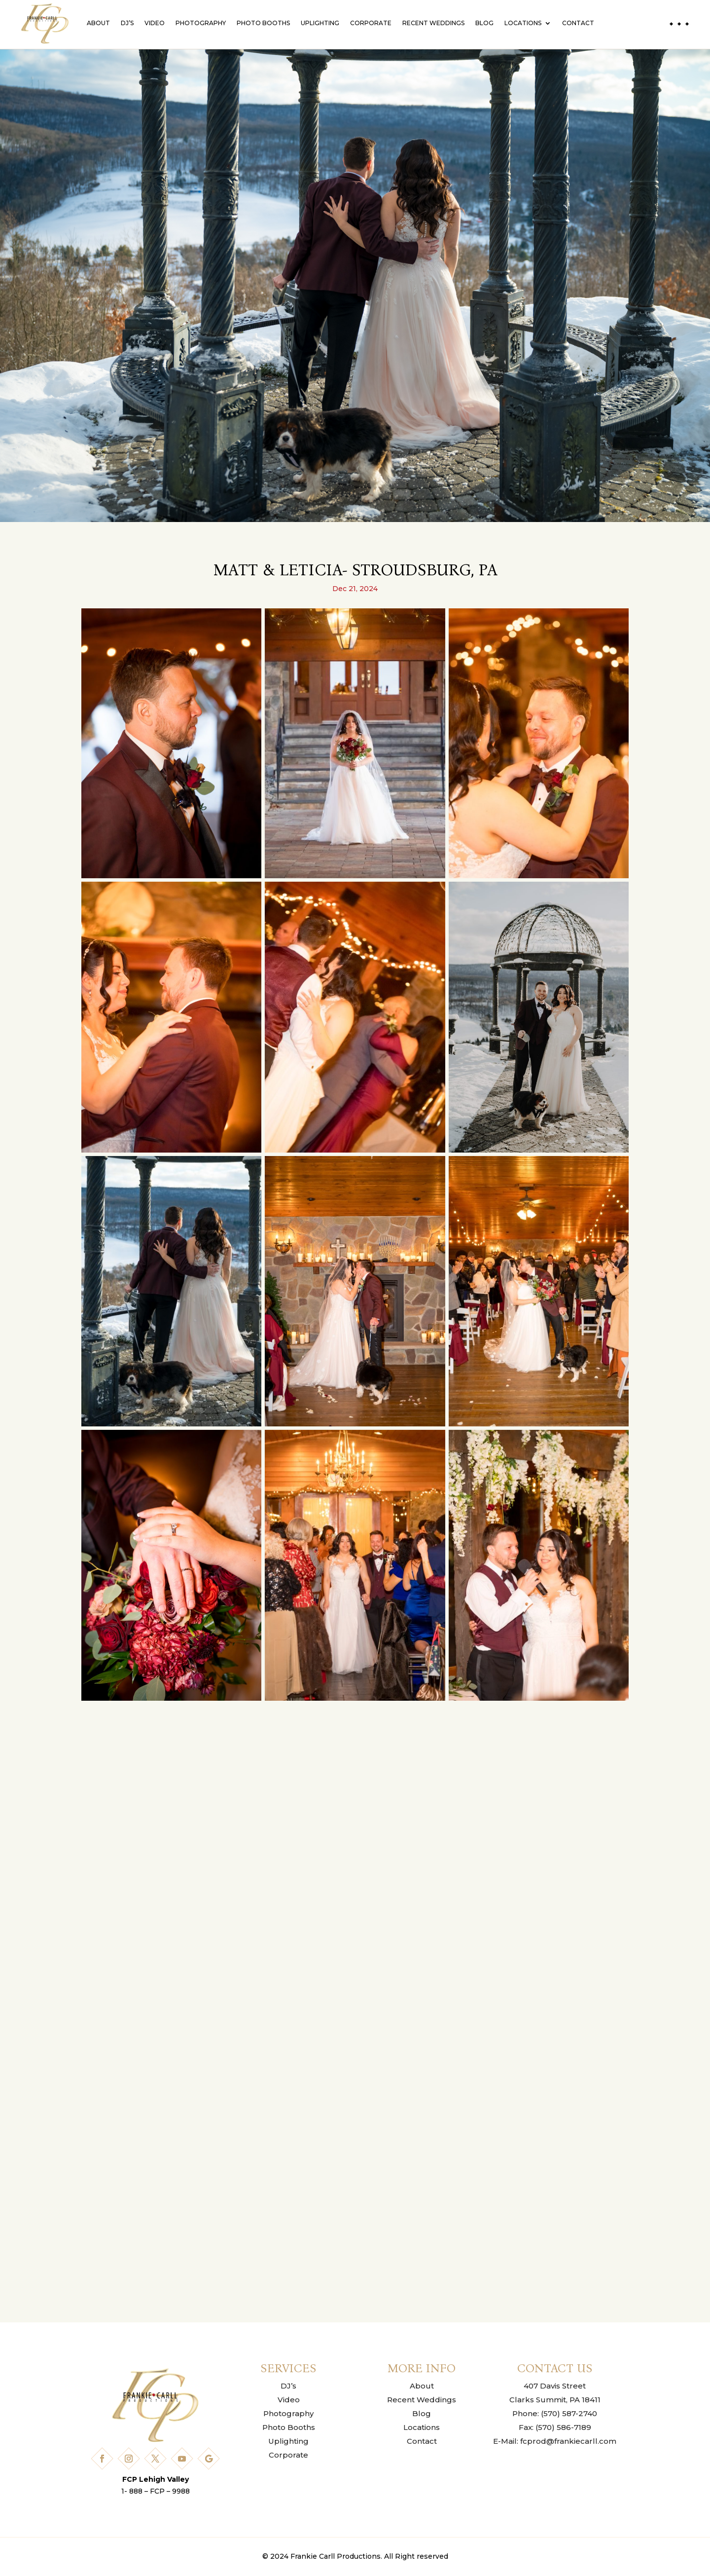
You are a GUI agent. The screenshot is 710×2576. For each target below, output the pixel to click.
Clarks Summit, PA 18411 (555, 2399)
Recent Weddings (433, 23)
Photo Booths (263, 23)
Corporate (370, 23)
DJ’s (127, 23)
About (98, 23)
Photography (201, 23)
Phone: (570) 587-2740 (554, 2413)
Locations (522, 23)
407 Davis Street (555, 2385)
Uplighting (320, 23)
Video (154, 23)
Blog (484, 23)
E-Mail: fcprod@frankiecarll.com (554, 2441)
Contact (578, 23)
